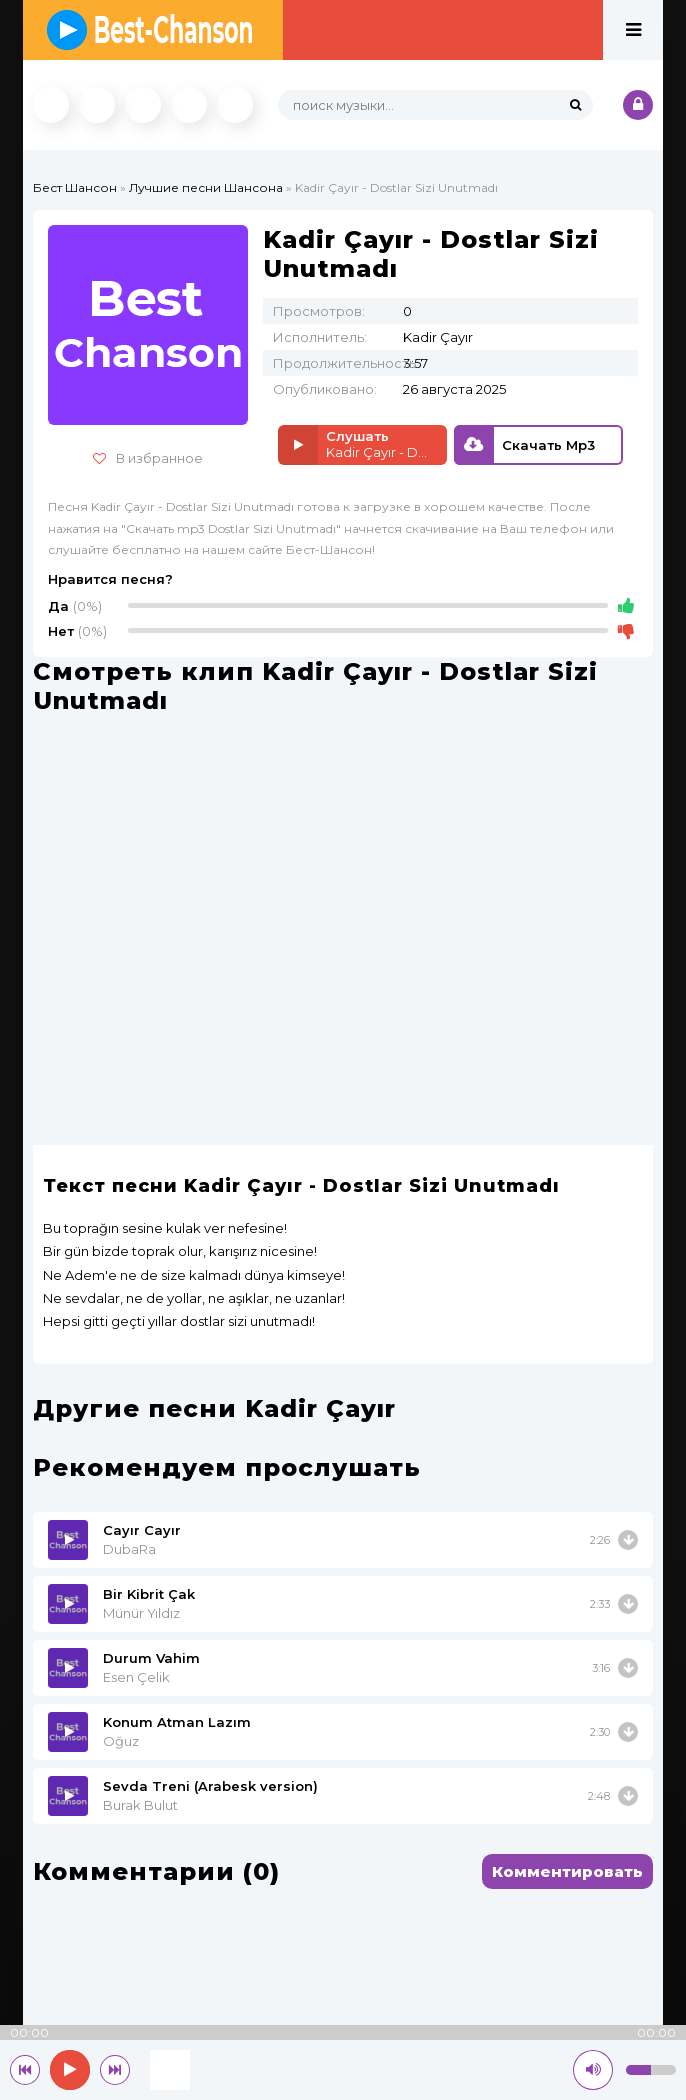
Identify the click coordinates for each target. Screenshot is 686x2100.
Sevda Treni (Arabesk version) (210, 1786)
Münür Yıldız (141, 1613)
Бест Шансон (75, 187)
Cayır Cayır (142, 1530)
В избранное (148, 458)
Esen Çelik (136, 1677)
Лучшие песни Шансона (206, 187)
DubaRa (129, 1549)
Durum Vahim (151, 1658)
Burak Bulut (140, 1805)
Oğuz (121, 1741)
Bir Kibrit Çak (149, 1594)
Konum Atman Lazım (177, 1722)
